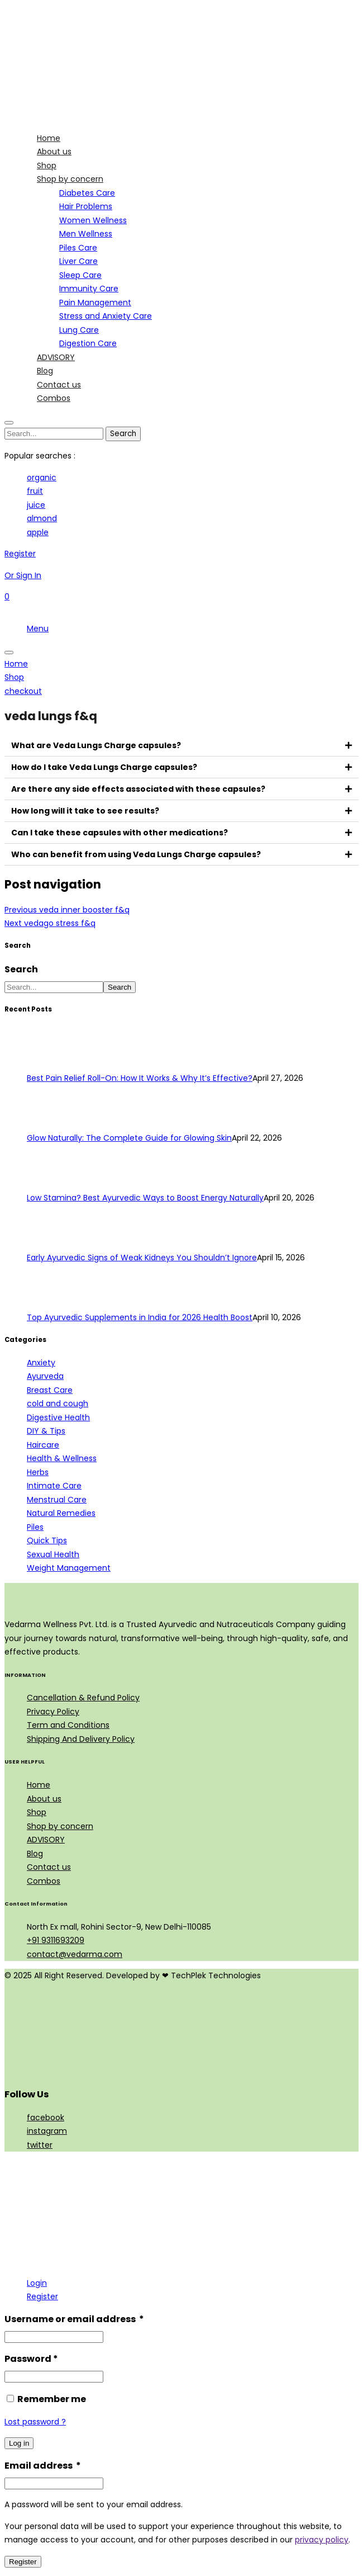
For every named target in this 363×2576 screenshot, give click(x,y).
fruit (35, 491)
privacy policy (321, 2539)
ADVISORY (46, 1839)
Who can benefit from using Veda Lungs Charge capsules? (136, 854)
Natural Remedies (61, 1513)
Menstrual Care (57, 1499)
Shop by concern (60, 1826)
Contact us (49, 1867)
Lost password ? (35, 2421)
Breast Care (50, 1390)
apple (38, 532)
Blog (35, 1853)
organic (41, 477)
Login (37, 2283)
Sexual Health (53, 1554)
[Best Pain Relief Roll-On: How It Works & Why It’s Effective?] (48, 1064)
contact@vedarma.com (74, 1954)
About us (44, 1798)
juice (36, 505)
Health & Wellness (62, 1458)
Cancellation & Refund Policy (83, 1697)
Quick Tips (47, 1540)
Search (21, 969)
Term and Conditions (68, 1725)
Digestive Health (58, 1417)
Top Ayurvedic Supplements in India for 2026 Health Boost (139, 1317)
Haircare (43, 1444)
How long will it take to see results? (85, 810)
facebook (45, 2117)
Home (38, 1784)
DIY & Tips (46, 1430)
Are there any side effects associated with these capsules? (138, 789)
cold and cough (57, 1403)
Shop (36, 1812)
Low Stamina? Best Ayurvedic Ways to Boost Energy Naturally (145, 1197)
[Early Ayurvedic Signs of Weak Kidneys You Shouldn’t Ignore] (48, 1244)
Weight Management (69, 1567)
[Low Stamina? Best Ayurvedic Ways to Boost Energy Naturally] (48, 1184)
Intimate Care (54, 1485)
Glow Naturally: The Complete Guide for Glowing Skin (129, 1137)
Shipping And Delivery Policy (81, 1739)
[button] (181, 746)
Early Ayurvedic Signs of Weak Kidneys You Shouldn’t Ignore (142, 1257)
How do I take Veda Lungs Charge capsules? (104, 767)
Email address (42, 2465)
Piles (35, 1527)
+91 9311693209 (55, 1940)
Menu (38, 628)
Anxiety (41, 1362)
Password (31, 2358)
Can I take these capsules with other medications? (119, 832)
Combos (43, 1881)
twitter (39, 2144)
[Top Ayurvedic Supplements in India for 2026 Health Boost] (48, 1304)
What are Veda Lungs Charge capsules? (96, 745)
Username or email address (74, 2319)
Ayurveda (45, 1376)
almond (42, 518)
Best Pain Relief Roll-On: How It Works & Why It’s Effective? (139, 1078)
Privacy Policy (53, 1711)
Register (42, 2296)
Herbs (38, 1472)
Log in (19, 2443)
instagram (47, 2131)
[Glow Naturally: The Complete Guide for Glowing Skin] (48, 1124)
